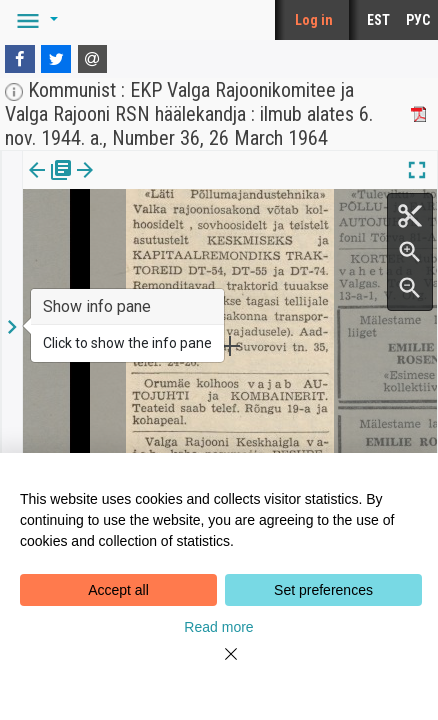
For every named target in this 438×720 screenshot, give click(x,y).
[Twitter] (56, 59)
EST (378, 20)
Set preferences (323, 590)
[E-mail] (93, 59)
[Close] (219, 666)
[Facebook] (20, 59)
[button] (34, 20)
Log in (314, 20)
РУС (418, 20)
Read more (218, 627)
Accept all (118, 590)
